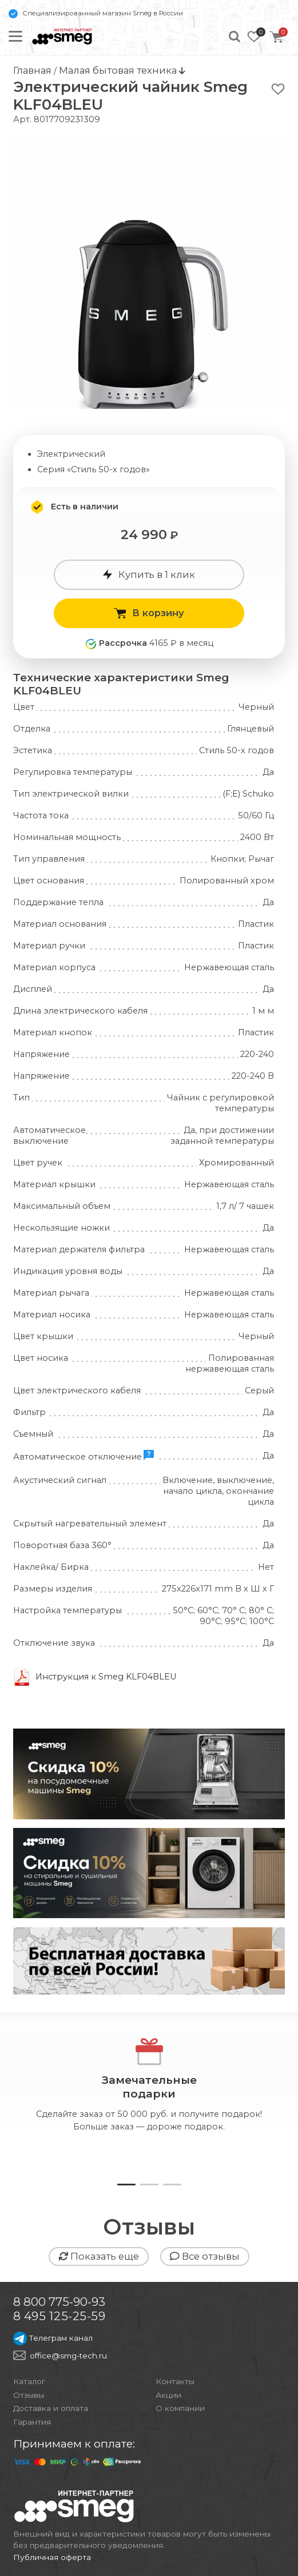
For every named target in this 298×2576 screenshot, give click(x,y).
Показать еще (98, 2256)
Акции (168, 2395)
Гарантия (32, 2421)
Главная (32, 70)
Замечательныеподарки (149, 2087)
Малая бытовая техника (119, 70)
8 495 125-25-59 (59, 2316)
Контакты (175, 2381)
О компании (180, 2408)
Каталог (29, 2381)
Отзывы (28, 2395)
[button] (126, 2184)
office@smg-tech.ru (68, 2355)
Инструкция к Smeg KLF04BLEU (106, 1676)
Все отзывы (205, 2256)
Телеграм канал (53, 2337)
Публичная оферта (52, 2557)
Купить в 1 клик (149, 574)
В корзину (149, 612)
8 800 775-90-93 (59, 2301)
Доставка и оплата (50, 2408)
